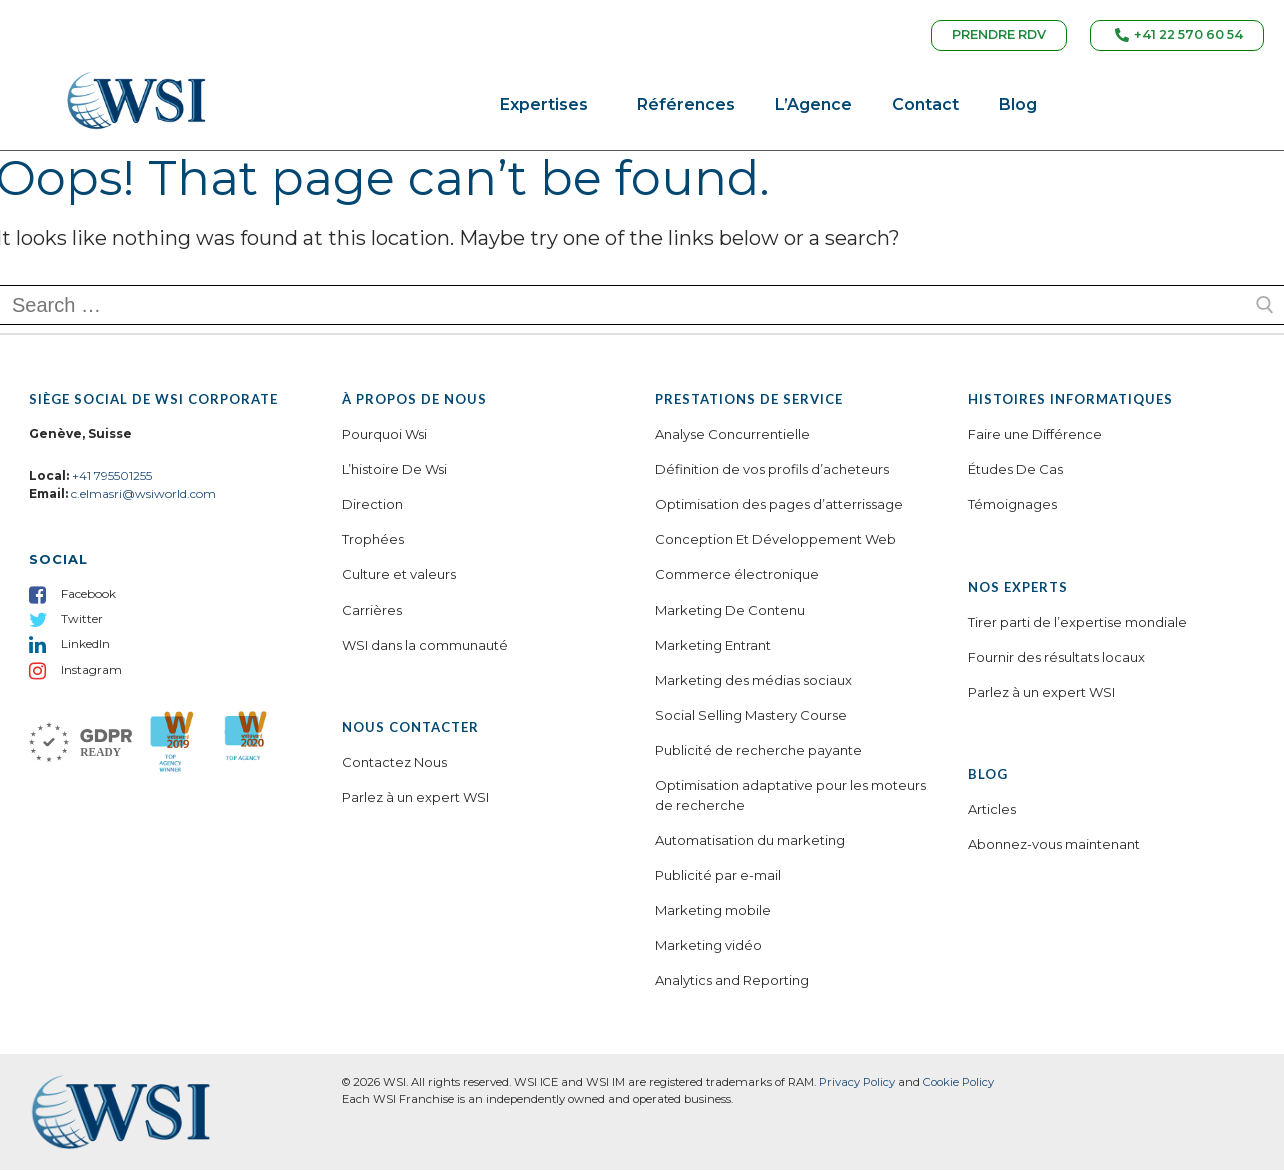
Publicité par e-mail (718, 877)
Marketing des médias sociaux (753, 682)
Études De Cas (1015, 471)
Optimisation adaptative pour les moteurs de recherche (790, 797)
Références (686, 107)
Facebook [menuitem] (88, 595)
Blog (1018, 107)
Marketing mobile (713, 912)
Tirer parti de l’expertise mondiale (1077, 624)
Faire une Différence (1035, 436)
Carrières (372, 612)
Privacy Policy (857, 1084)
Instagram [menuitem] (91, 671)
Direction (372, 506)
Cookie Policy (958, 1084)
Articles (992, 811)
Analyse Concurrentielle (732, 436)
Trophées (373, 542)
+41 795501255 (112, 477)
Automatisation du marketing (750, 842)
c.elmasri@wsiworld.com (143, 495)
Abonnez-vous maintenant (1054, 846)
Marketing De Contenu (730, 612)
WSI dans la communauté (425, 647)
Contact (925, 107)
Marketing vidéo (708, 947)
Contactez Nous (394, 764)
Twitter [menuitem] (82, 620)
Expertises (548, 107)
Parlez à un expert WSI (415, 799)
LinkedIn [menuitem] (85, 646)
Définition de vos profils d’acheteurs (772, 471)
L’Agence (813, 107)
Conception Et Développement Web (775, 542)
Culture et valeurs (399, 577)
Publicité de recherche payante (758, 752)
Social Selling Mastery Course (751, 717)
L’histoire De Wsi (394, 471)
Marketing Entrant (713, 647)
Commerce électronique (737, 577)
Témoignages (1012, 506)
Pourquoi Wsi (384, 436)
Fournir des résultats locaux (1056, 659)
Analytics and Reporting (732, 982)
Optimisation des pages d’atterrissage (779, 506)
